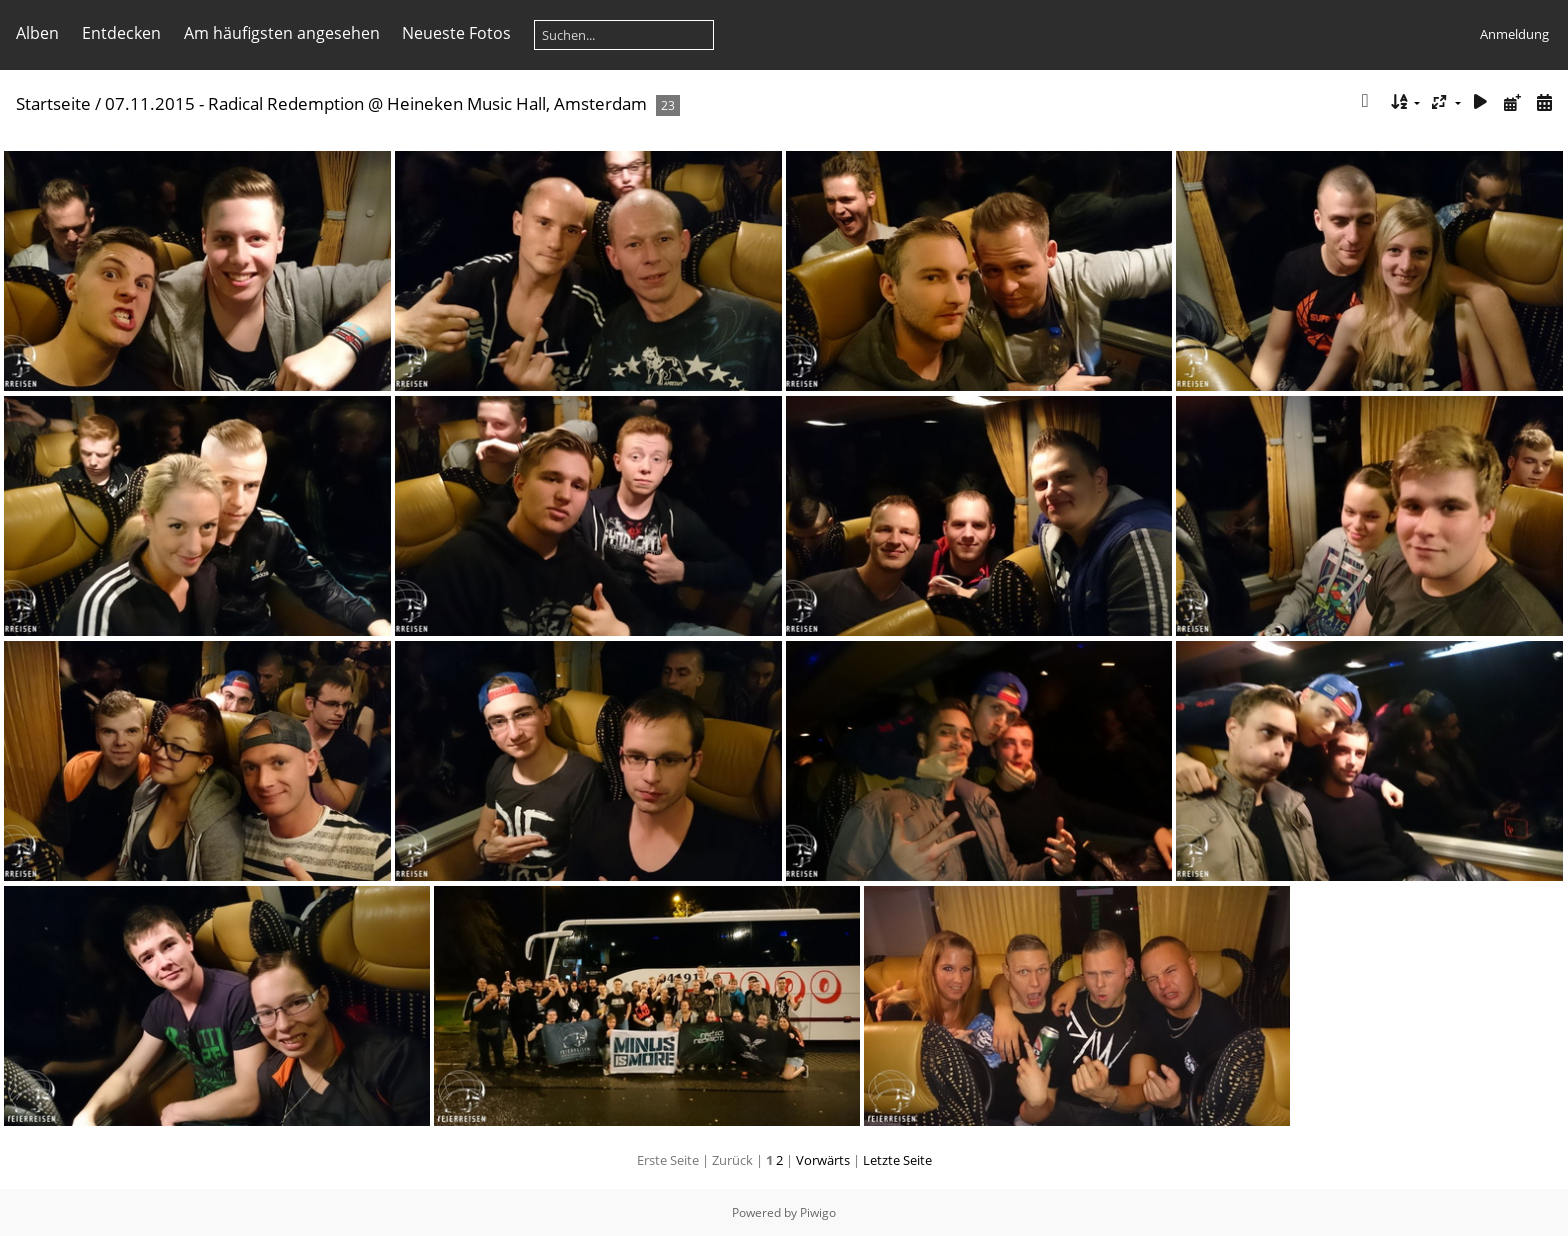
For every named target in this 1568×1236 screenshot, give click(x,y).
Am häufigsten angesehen (282, 33)
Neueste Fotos (456, 33)
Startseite (53, 103)
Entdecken (121, 33)
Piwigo (818, 1212)
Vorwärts (823, 1160)
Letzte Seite (897, 1160)
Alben (37, 33)
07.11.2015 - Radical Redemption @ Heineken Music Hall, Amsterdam (376, 103)
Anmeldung (1514, 34)
